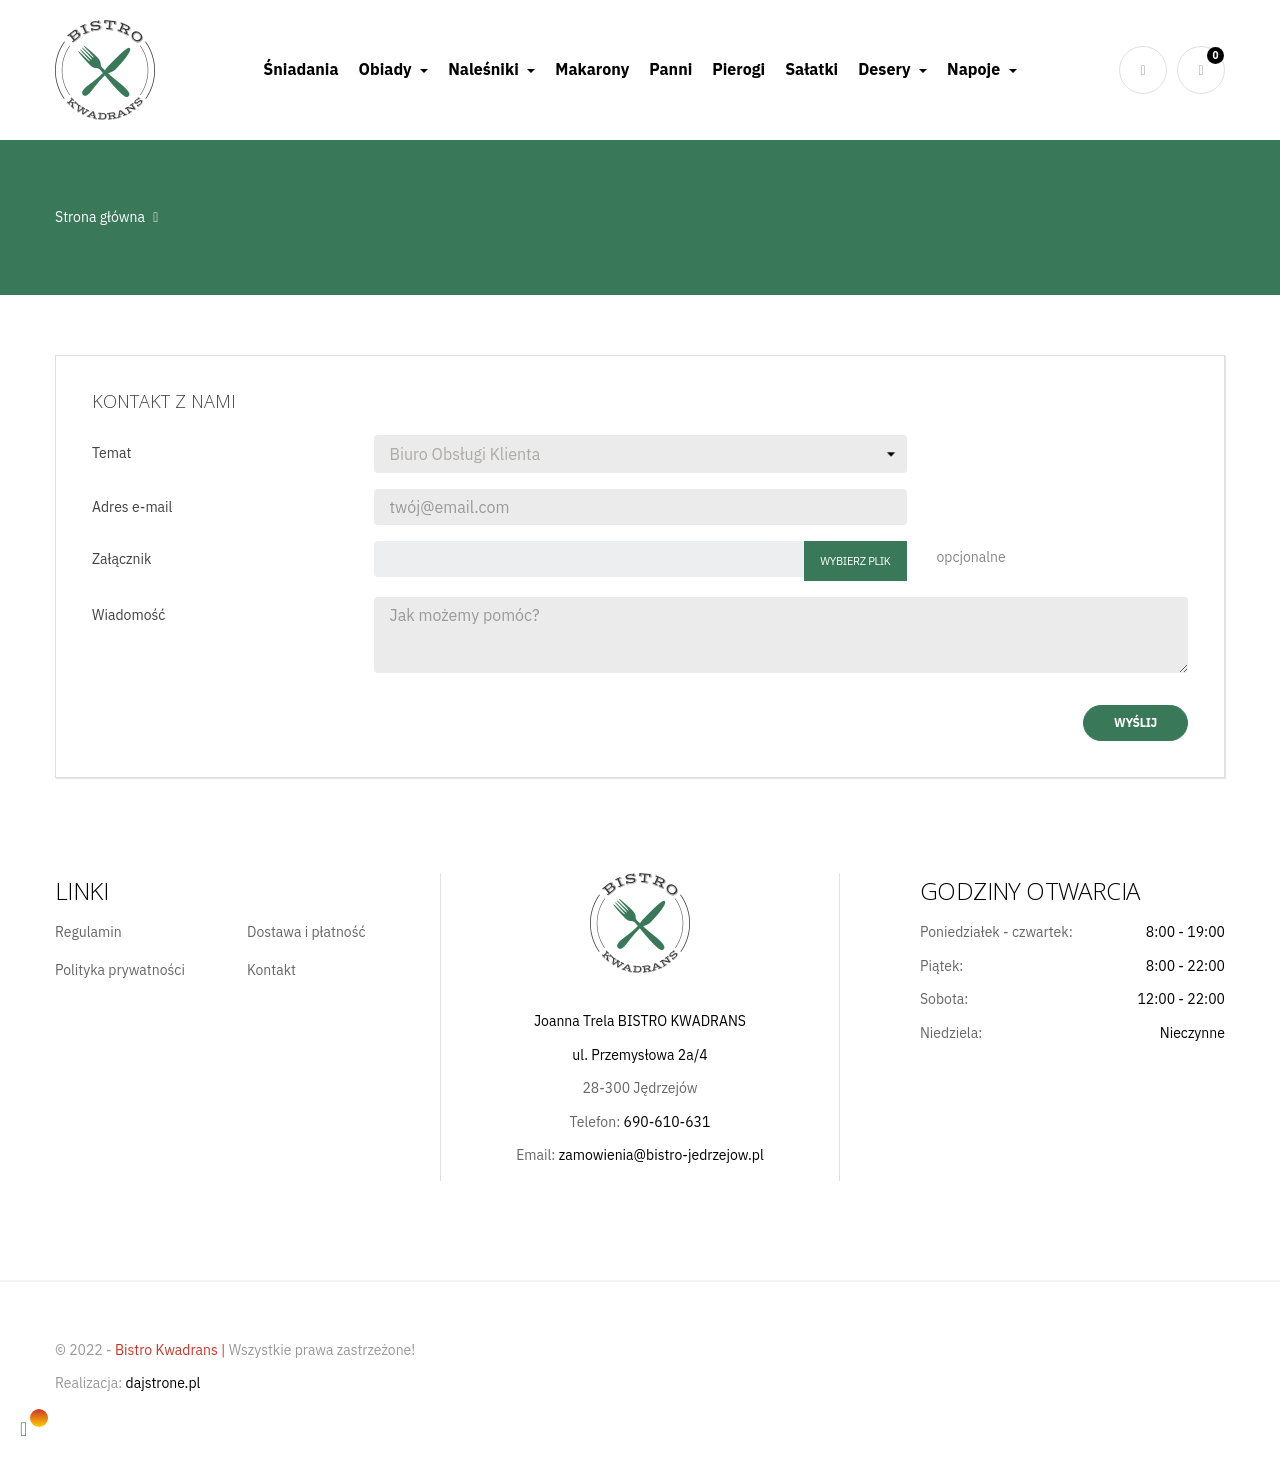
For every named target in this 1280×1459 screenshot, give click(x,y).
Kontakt (271, 970)
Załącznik (121, 559)
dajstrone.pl (163, 1383)
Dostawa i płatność (306, 932)
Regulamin (88, 932)
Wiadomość (128, 615)
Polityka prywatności (120, 970)
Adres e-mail (132, 507)
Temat (111, 453)
